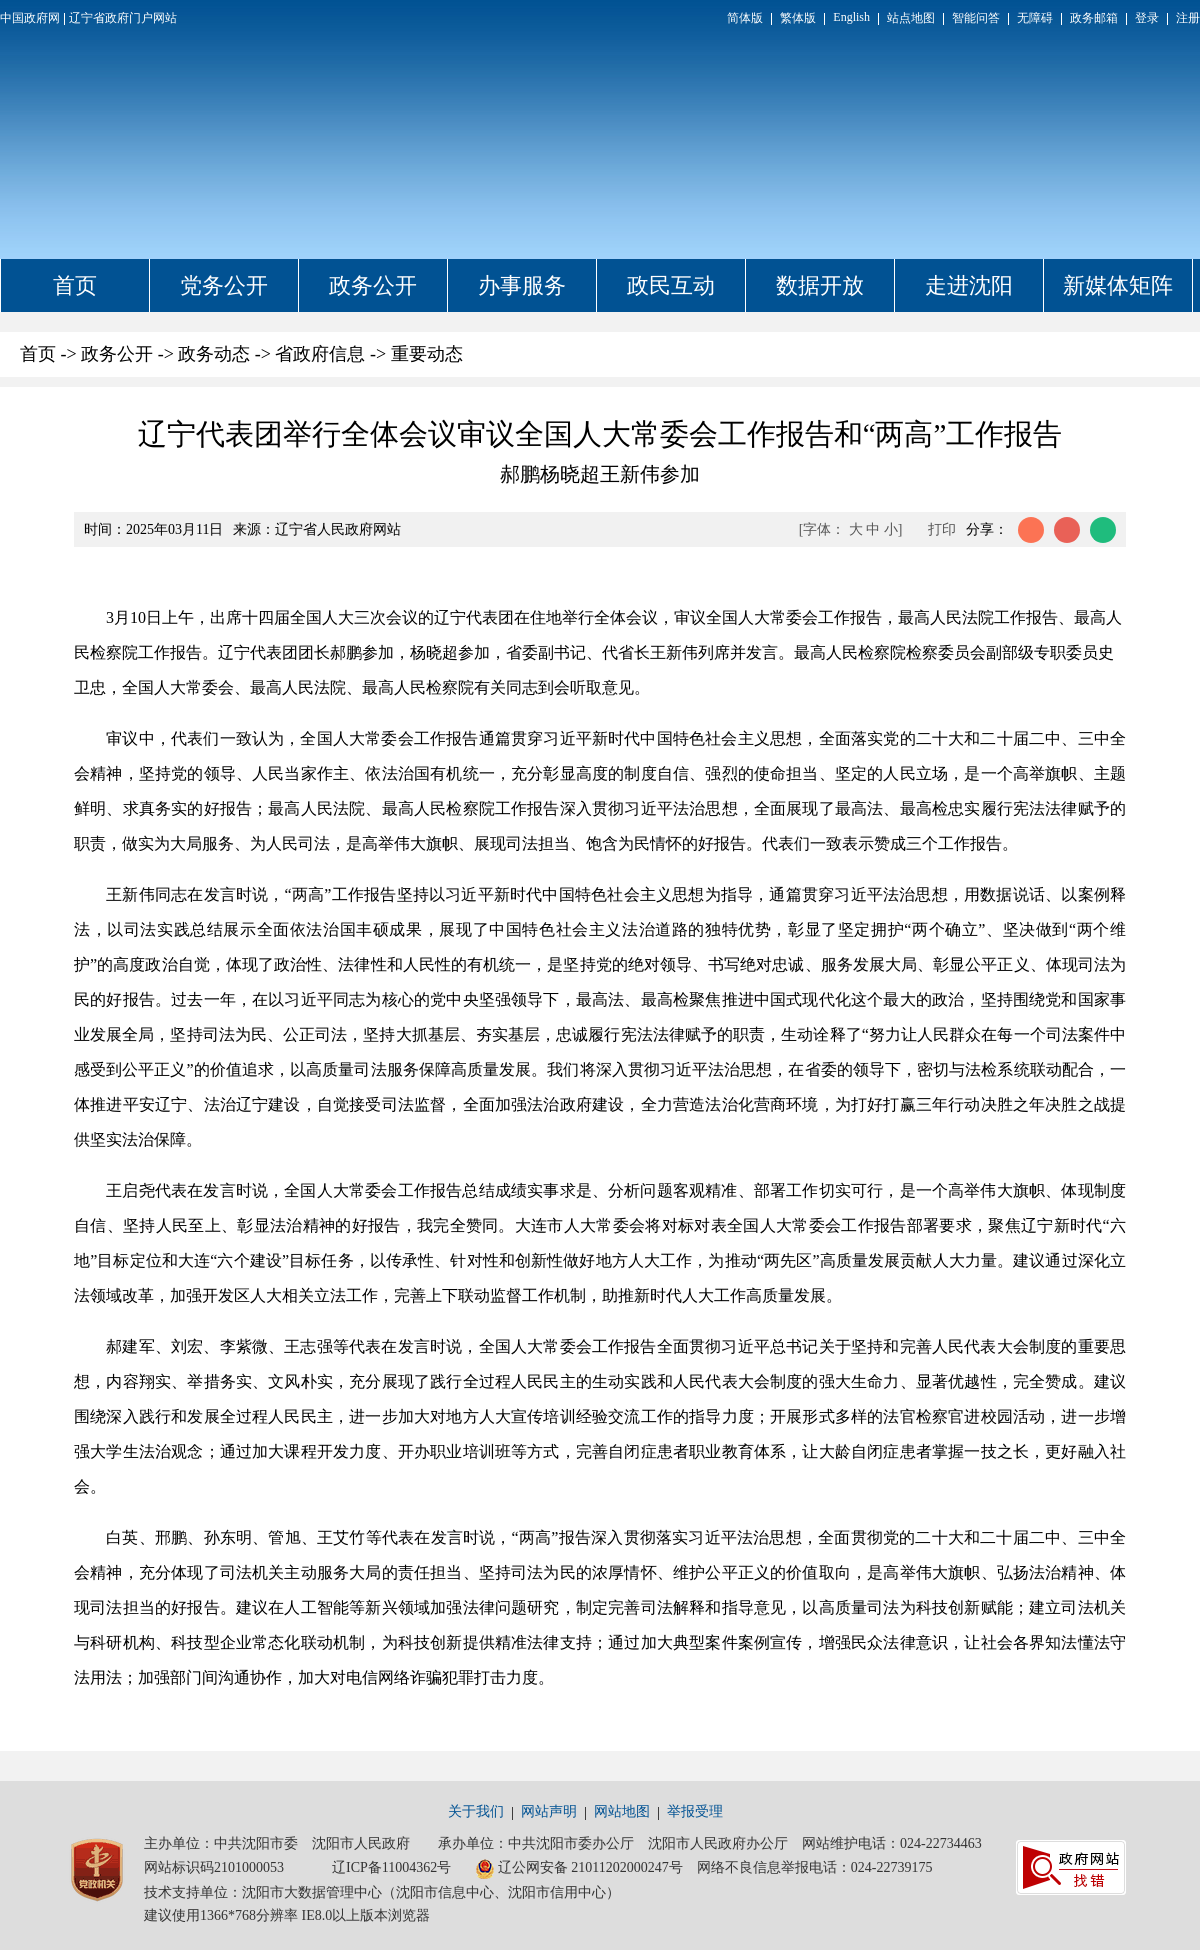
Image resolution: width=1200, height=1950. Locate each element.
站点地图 (911, 18)
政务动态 (214, 354)
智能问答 (976, 18)
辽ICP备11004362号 (391, 1867)
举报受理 (695, 1811)
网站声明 (549, 1811)
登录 (1147, 18)
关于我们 (476, 1811)
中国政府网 (30, 18)
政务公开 (373, 285)
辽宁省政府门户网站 (123, 18)
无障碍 (1035, 18)
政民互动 (671, 285)
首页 (75, 285)
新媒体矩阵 (1118, 285)
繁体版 (798, 18)
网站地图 (622, 1811)
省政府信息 (320, 354)
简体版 (745, 18)
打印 (942, 529)
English (851, 17)
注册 (1188, 18)
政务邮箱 (1094, 18)
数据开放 (820, 285)
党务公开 (224, 285)
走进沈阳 (969, 285)
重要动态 (427, 354)
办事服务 (522, 285)
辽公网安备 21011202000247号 (579, 1869)
